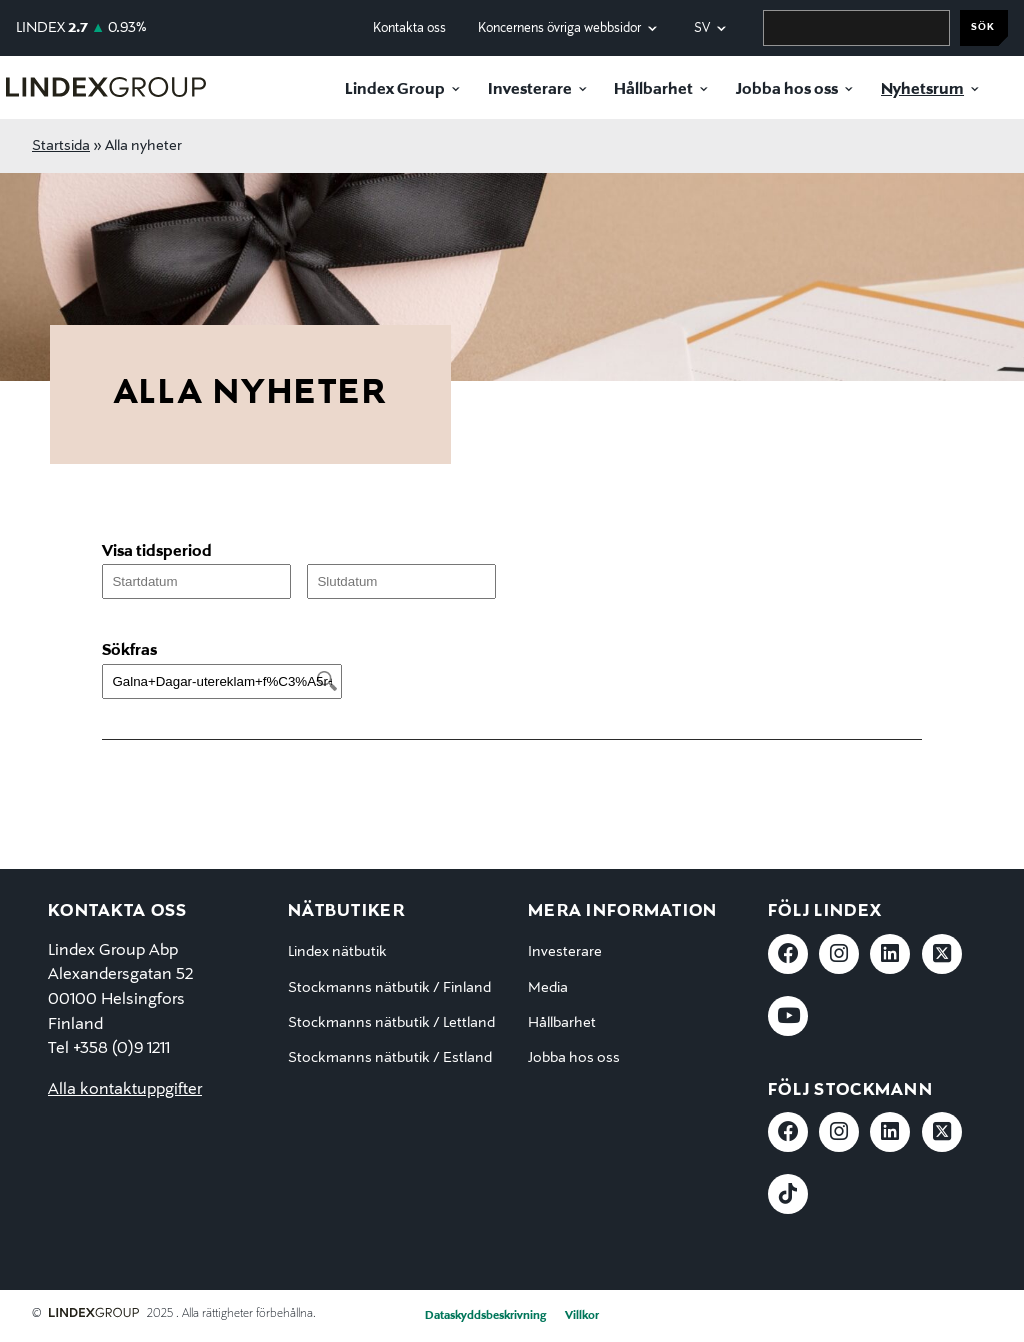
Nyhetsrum (922, 90)
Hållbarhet (653, 90)
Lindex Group (395, 90)
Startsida (61, 146)
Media (548, 988)
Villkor (582, 1316)
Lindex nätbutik (337, 952)
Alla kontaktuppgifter (125, 1090)
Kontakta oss (409, 28)
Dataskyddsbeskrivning (485, 1316)
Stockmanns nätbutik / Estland (390, 1058)
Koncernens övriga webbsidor (559, 28)
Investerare (530, 90)
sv (702, 28)
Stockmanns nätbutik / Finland (389, 988)
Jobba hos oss (787, 90)
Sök (983, 27)
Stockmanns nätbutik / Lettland (391, 1023)
